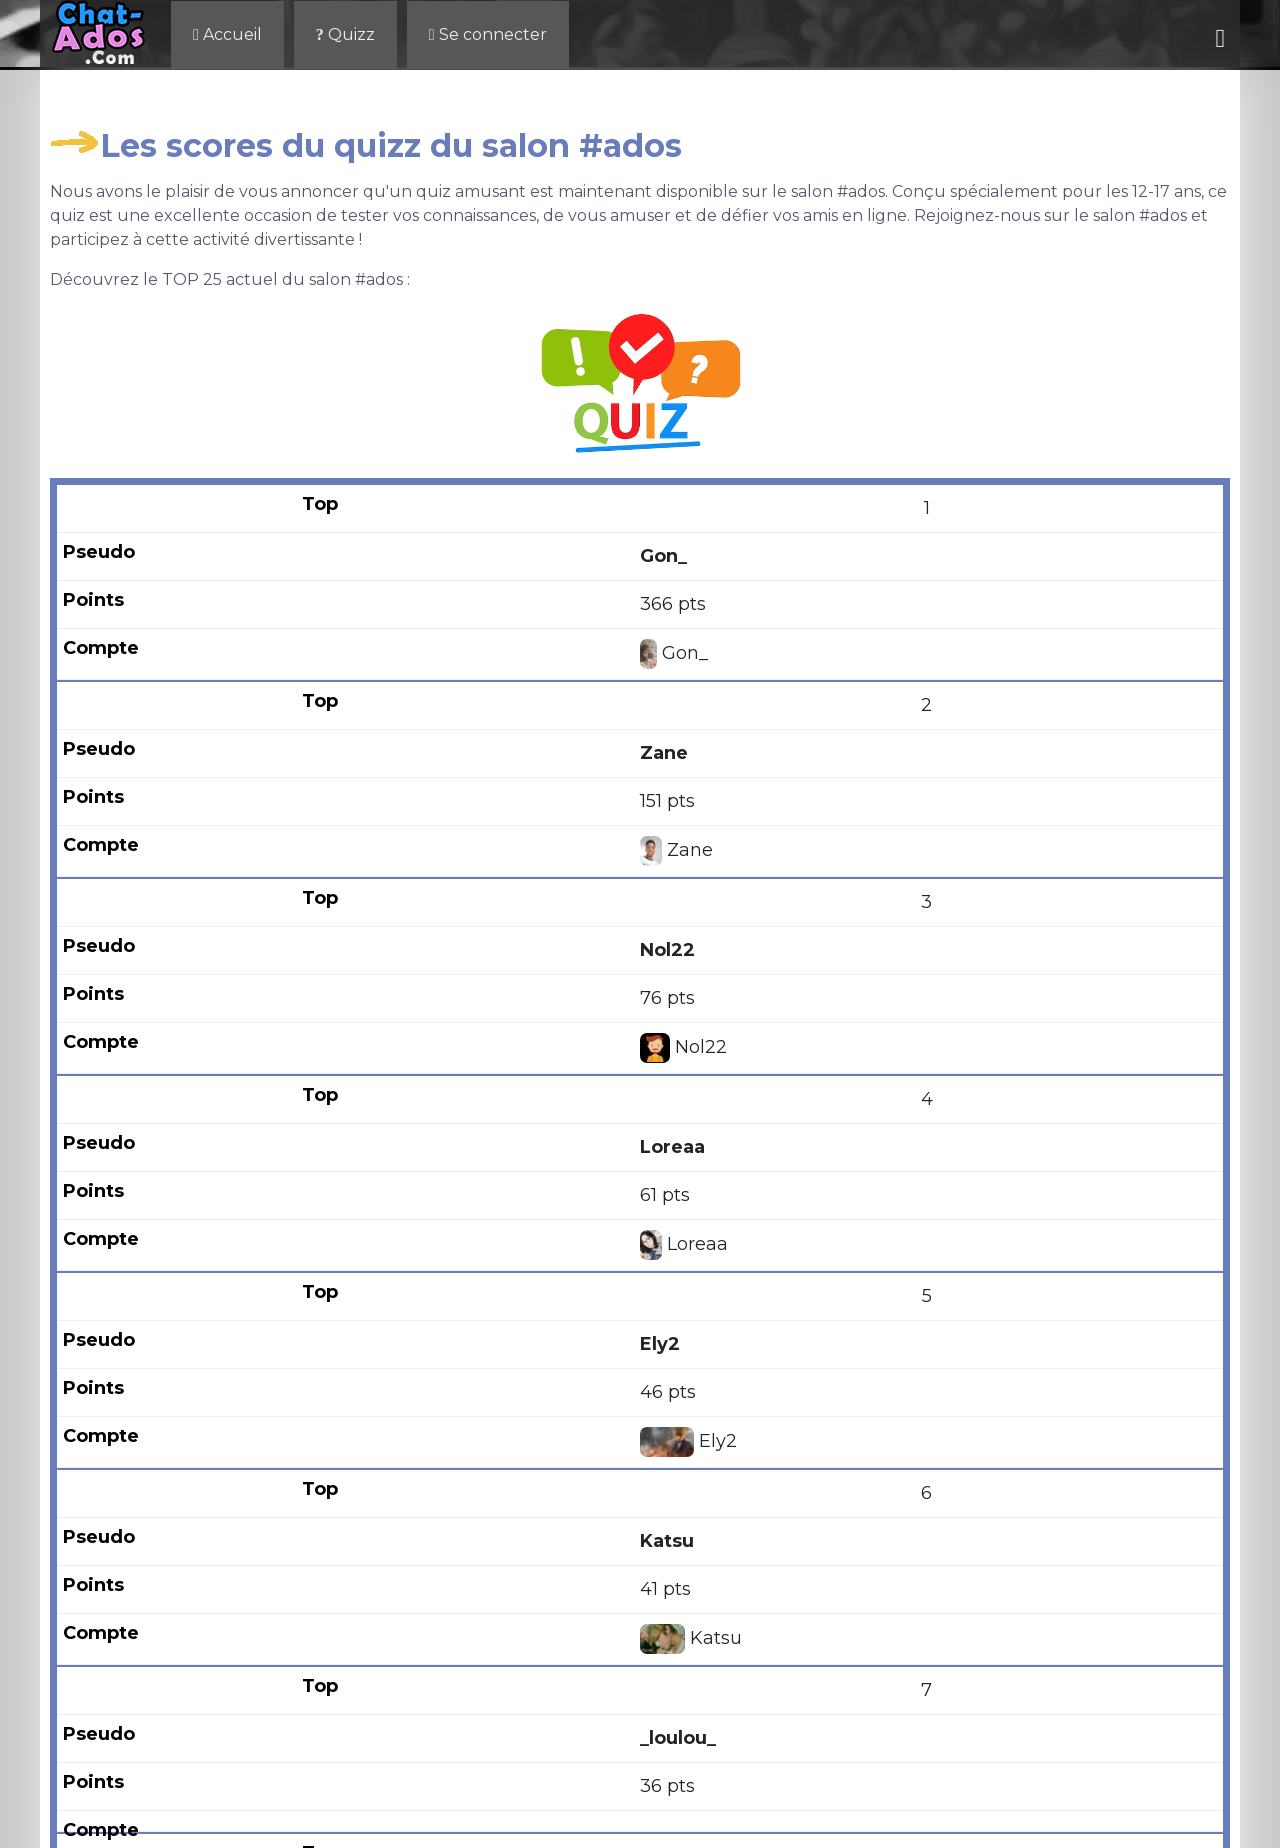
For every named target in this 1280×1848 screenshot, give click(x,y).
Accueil (227, 34)
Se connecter (488, 34)
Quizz (345, 34)
